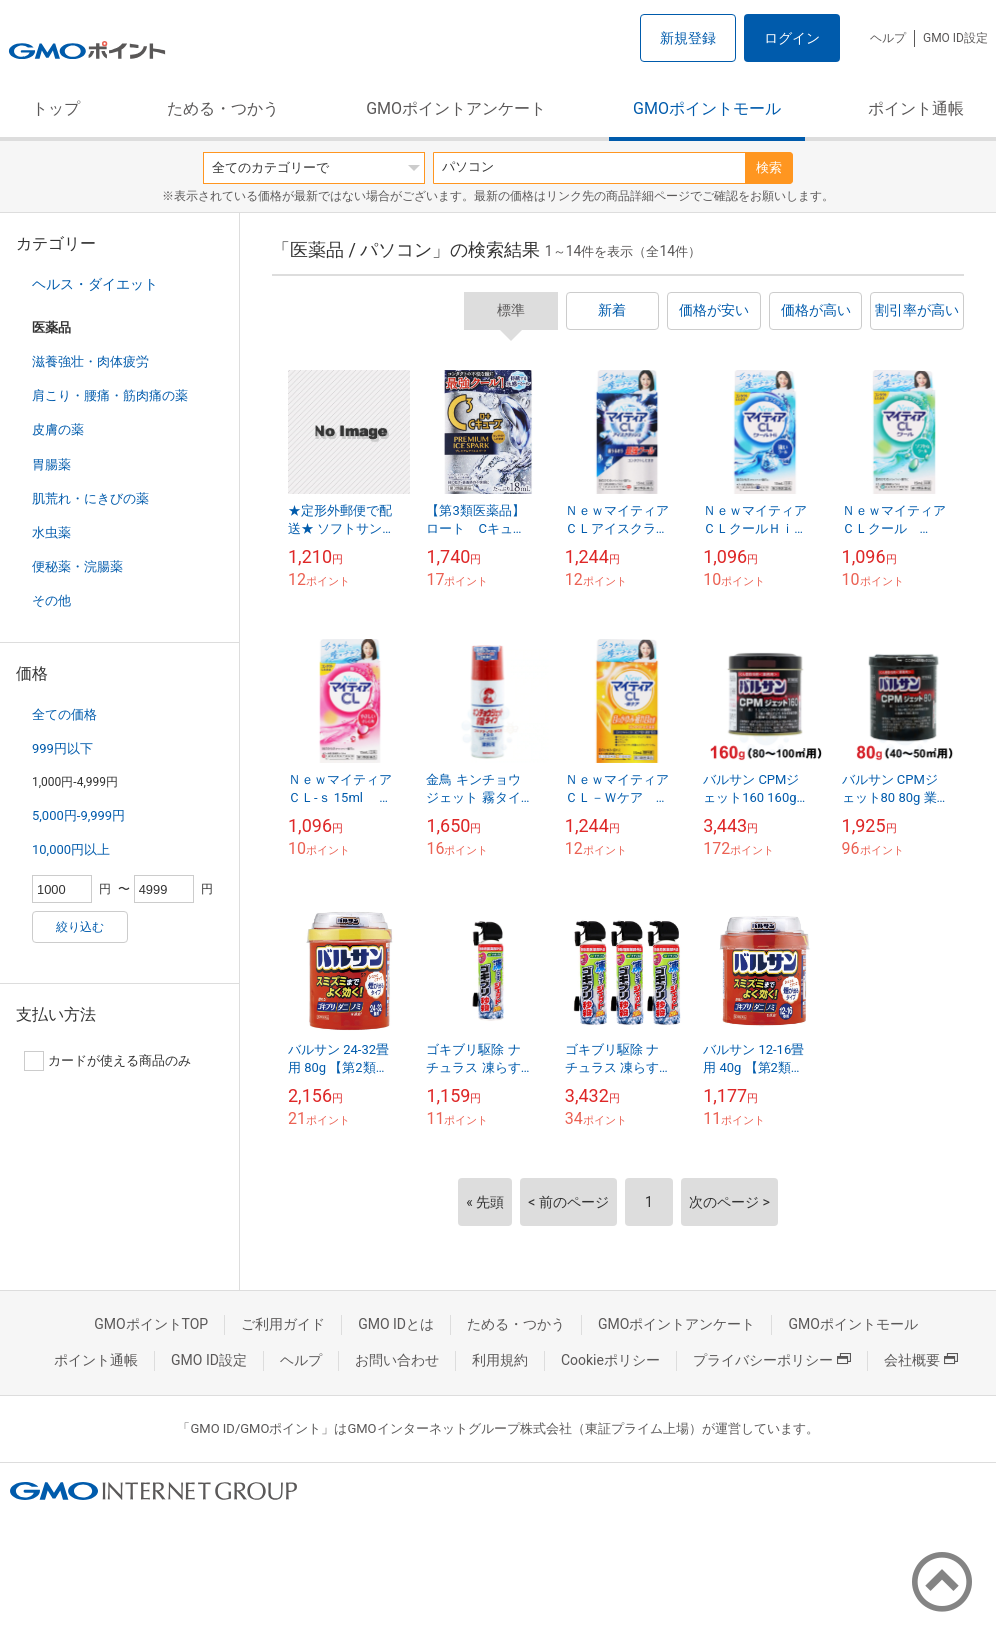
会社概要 (921, 1360)
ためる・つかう (223, 108)
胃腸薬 (51, 464)
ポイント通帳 (916, 108)
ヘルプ (888, 38)
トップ (56, 108)
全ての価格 (64, 714)
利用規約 (500, 1360)
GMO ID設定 (955, 38)
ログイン (792, 38)
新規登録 (688, 38)
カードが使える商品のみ (107, 1061)
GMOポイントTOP (151, 1324)
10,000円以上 (71, 849)
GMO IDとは (396, 1324)
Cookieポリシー (610, 1360)
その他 (51, 600)
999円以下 (62, 748)
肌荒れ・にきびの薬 (90, 498)
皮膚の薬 (58, 429)
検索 (769, 167)
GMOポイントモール (707, 108)
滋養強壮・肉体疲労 (90, 361)
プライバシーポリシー (772, 1360)
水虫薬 (51, 532)
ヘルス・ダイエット (95, 284)
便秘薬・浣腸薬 (77, 566)
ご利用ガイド (283, 1324)
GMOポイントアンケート (456, 108)
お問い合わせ (397, 1360)
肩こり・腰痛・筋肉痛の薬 (110, 395)
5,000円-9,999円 (78, 815)
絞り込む (80, 927)
